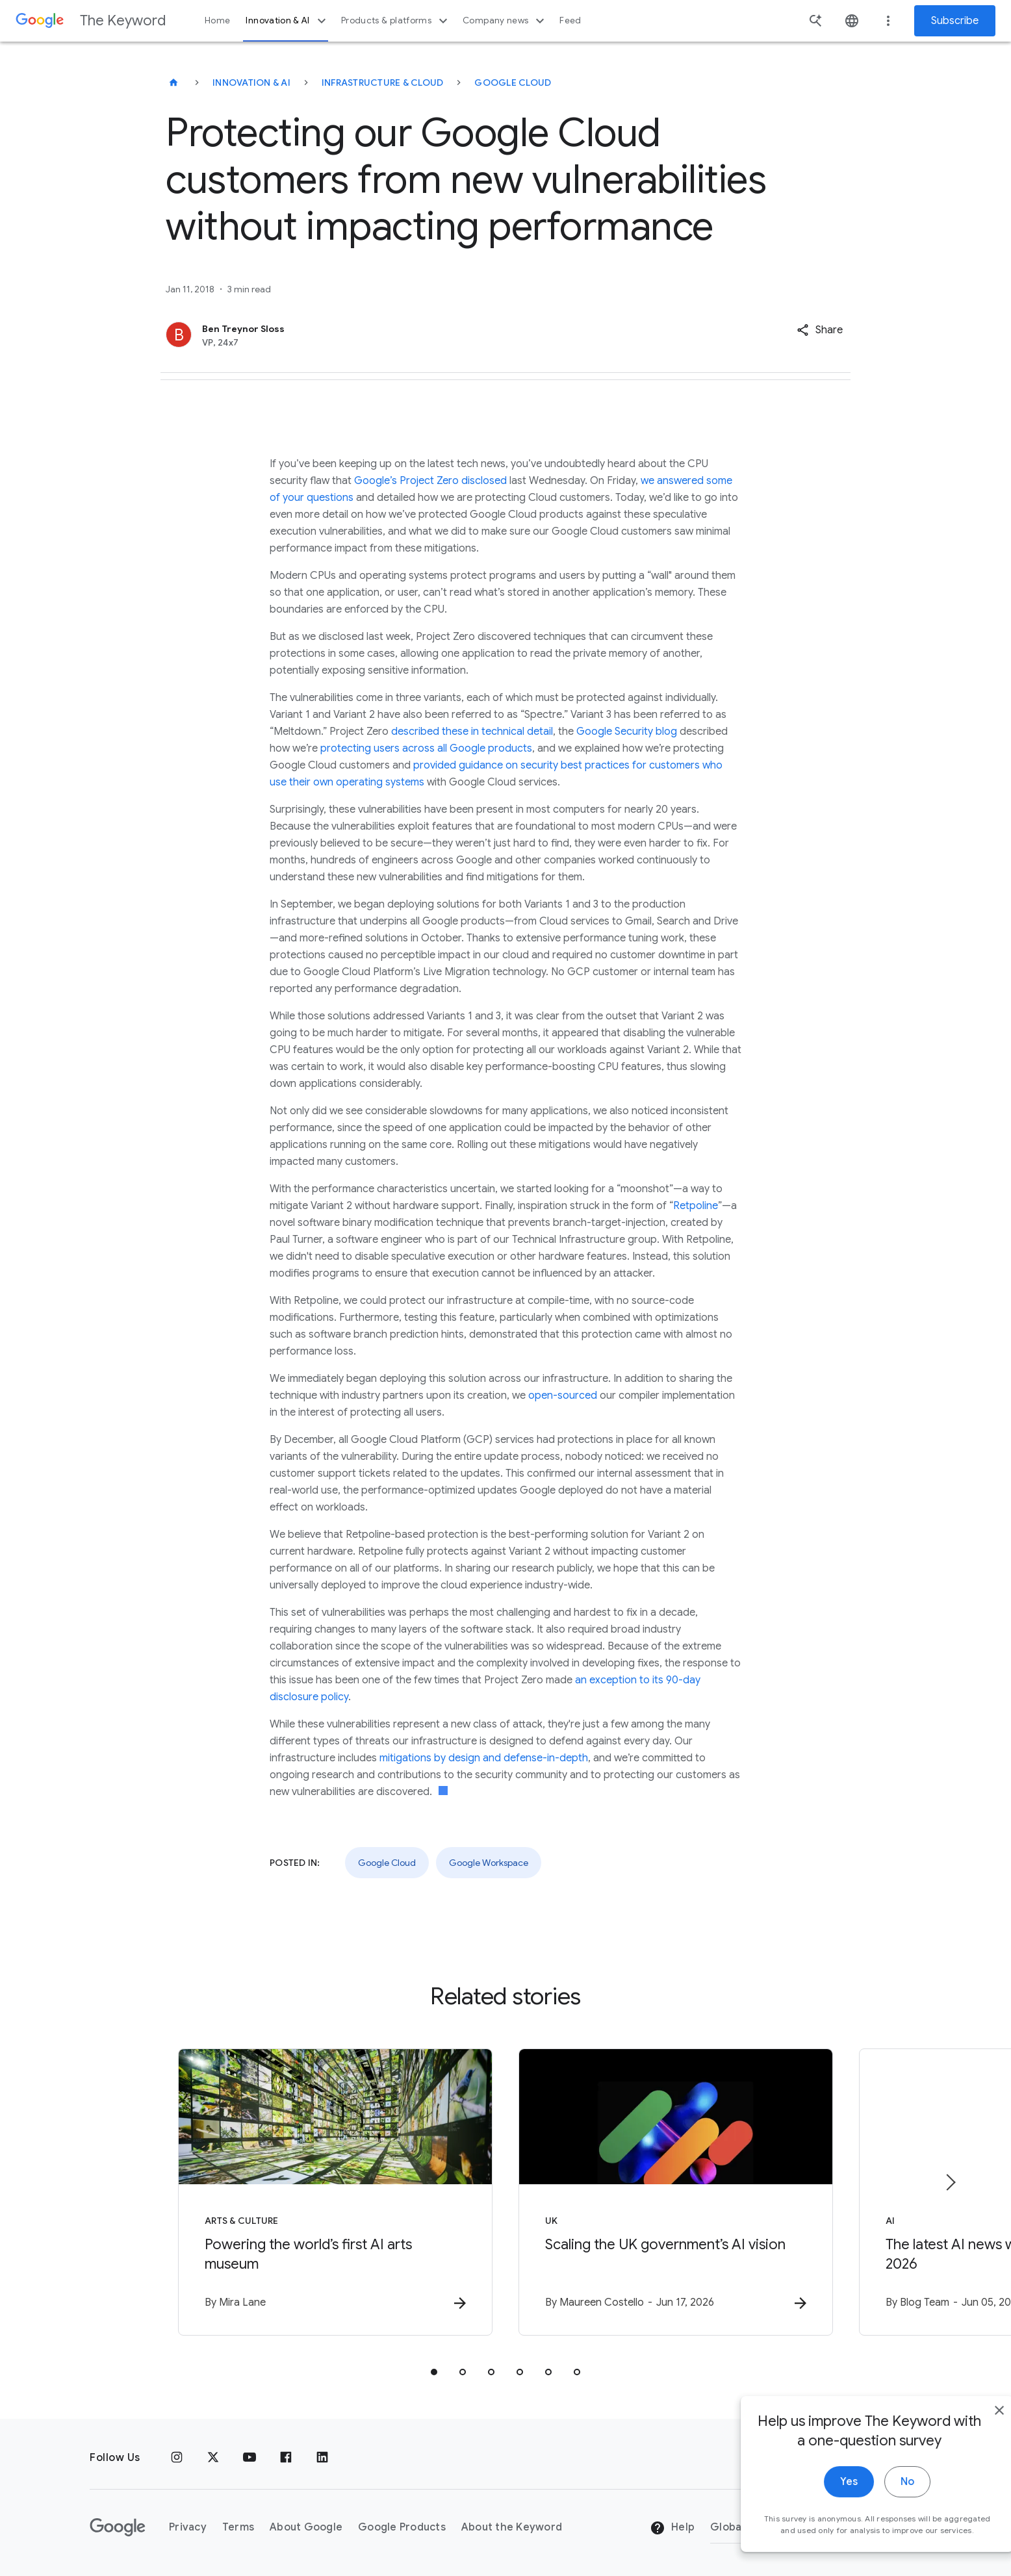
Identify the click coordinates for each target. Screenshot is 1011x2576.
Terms (238, 2527)
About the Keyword (511, 2527)
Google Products (402, 2527)
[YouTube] (249, 2457)
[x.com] (213, 2457)
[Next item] (950, 2182)
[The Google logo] (118, 2527)
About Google (306, 2527)
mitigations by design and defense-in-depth (483, 1758)
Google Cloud (512, 82)
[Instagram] (176, 2457)
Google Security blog (626, 731)
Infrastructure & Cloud (383, 82)
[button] (819, 330)
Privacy (188, 2527)
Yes (820, 2505)
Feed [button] (570, 20)
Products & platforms (396, 21)
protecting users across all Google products (426, 748)
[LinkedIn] (322, 2457)
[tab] (434, 2372)
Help (672, 2528)
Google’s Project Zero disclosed (430, 480)
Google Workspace (488, 1862)
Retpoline (695, 1205)
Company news (505, 21)
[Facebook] (285, 2457)
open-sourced (562, 1395)
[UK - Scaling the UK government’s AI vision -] (675, 2192)
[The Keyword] (173, 82)
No (879, 2505)
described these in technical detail (472, 731)
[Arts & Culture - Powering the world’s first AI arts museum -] (335, 2192)
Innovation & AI (287, 21)
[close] (970, 2434)
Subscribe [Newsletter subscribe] (955, 20)
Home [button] (217, 20)
